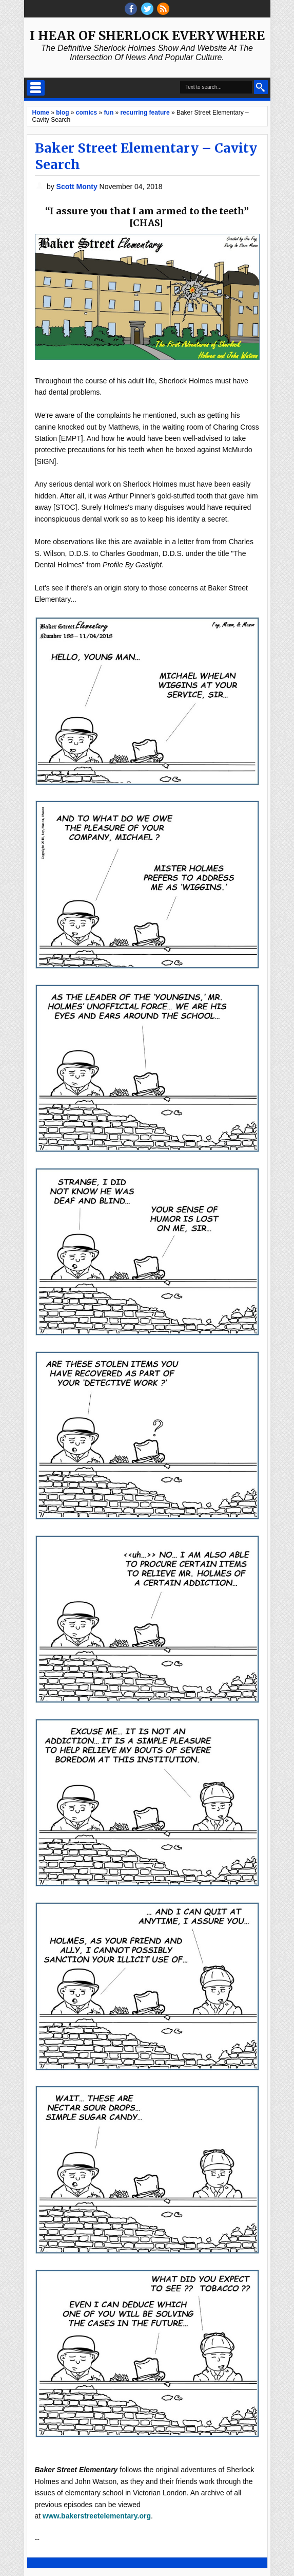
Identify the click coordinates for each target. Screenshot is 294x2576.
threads (147, 9)
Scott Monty (78, 186)
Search (261, 87)
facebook (131, 9)
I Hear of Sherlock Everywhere (147, 36)
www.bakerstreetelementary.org (97, 2516)
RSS (163, 9)
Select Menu (36, 88)
